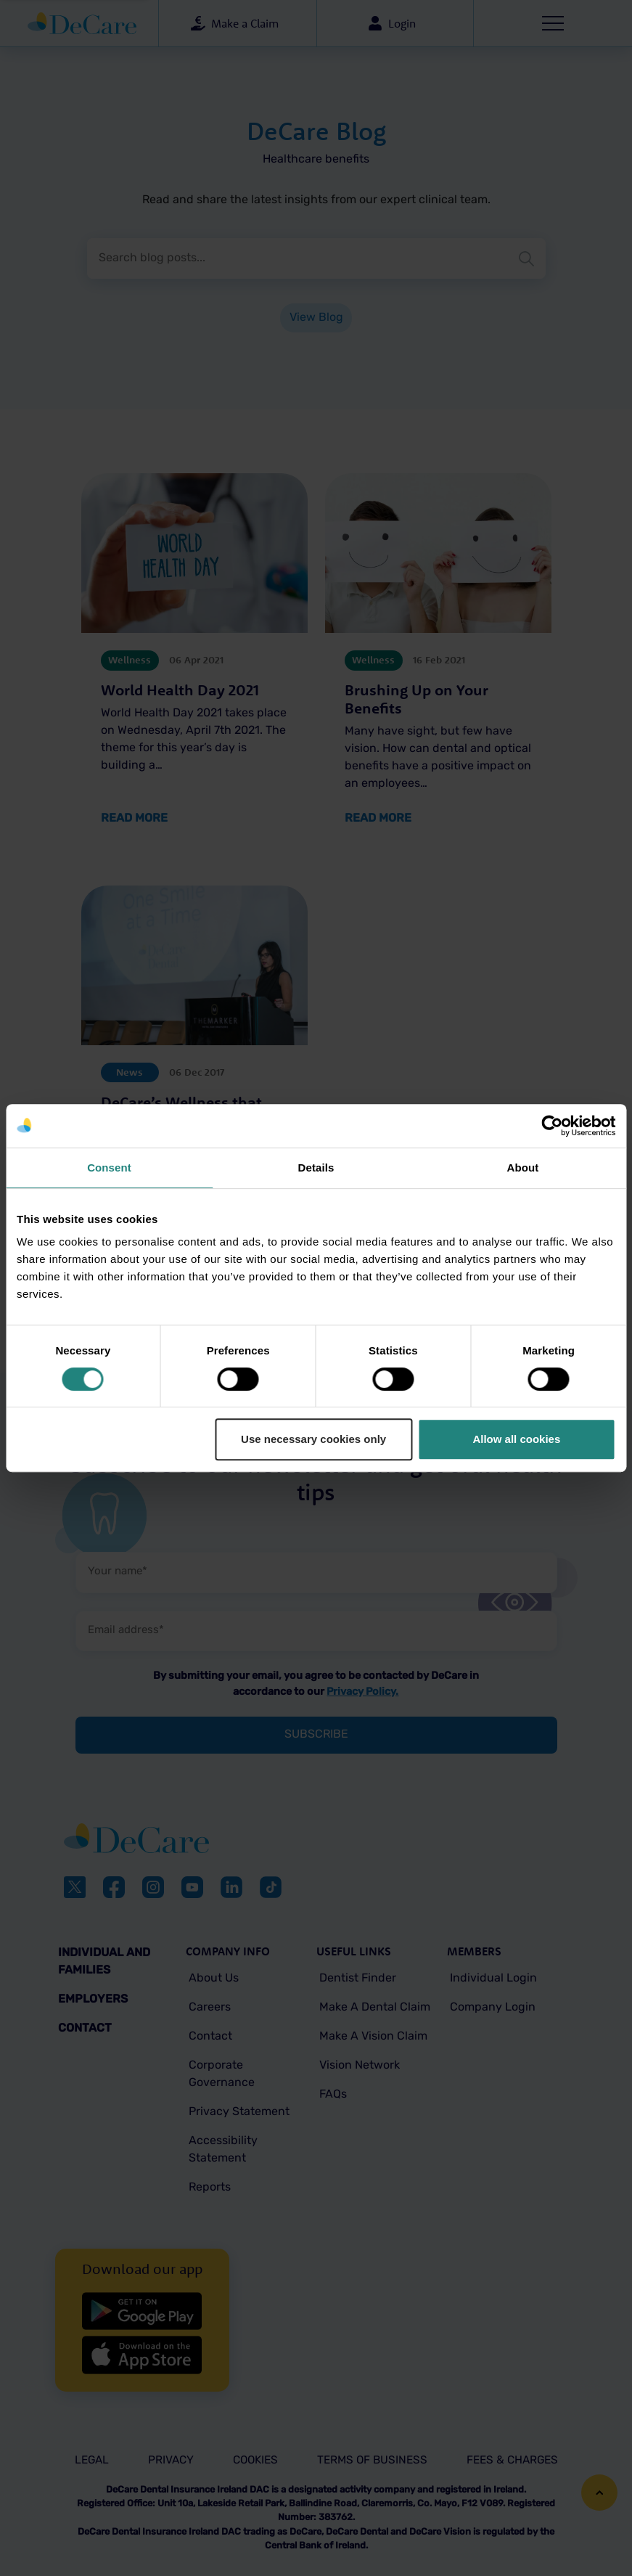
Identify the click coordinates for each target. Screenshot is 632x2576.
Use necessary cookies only (313, 1439)
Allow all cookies (516, 1439)
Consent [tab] (109, 1167)
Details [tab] (316, 1167)
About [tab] (523, 1167)
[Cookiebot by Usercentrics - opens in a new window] (551, 1126)
